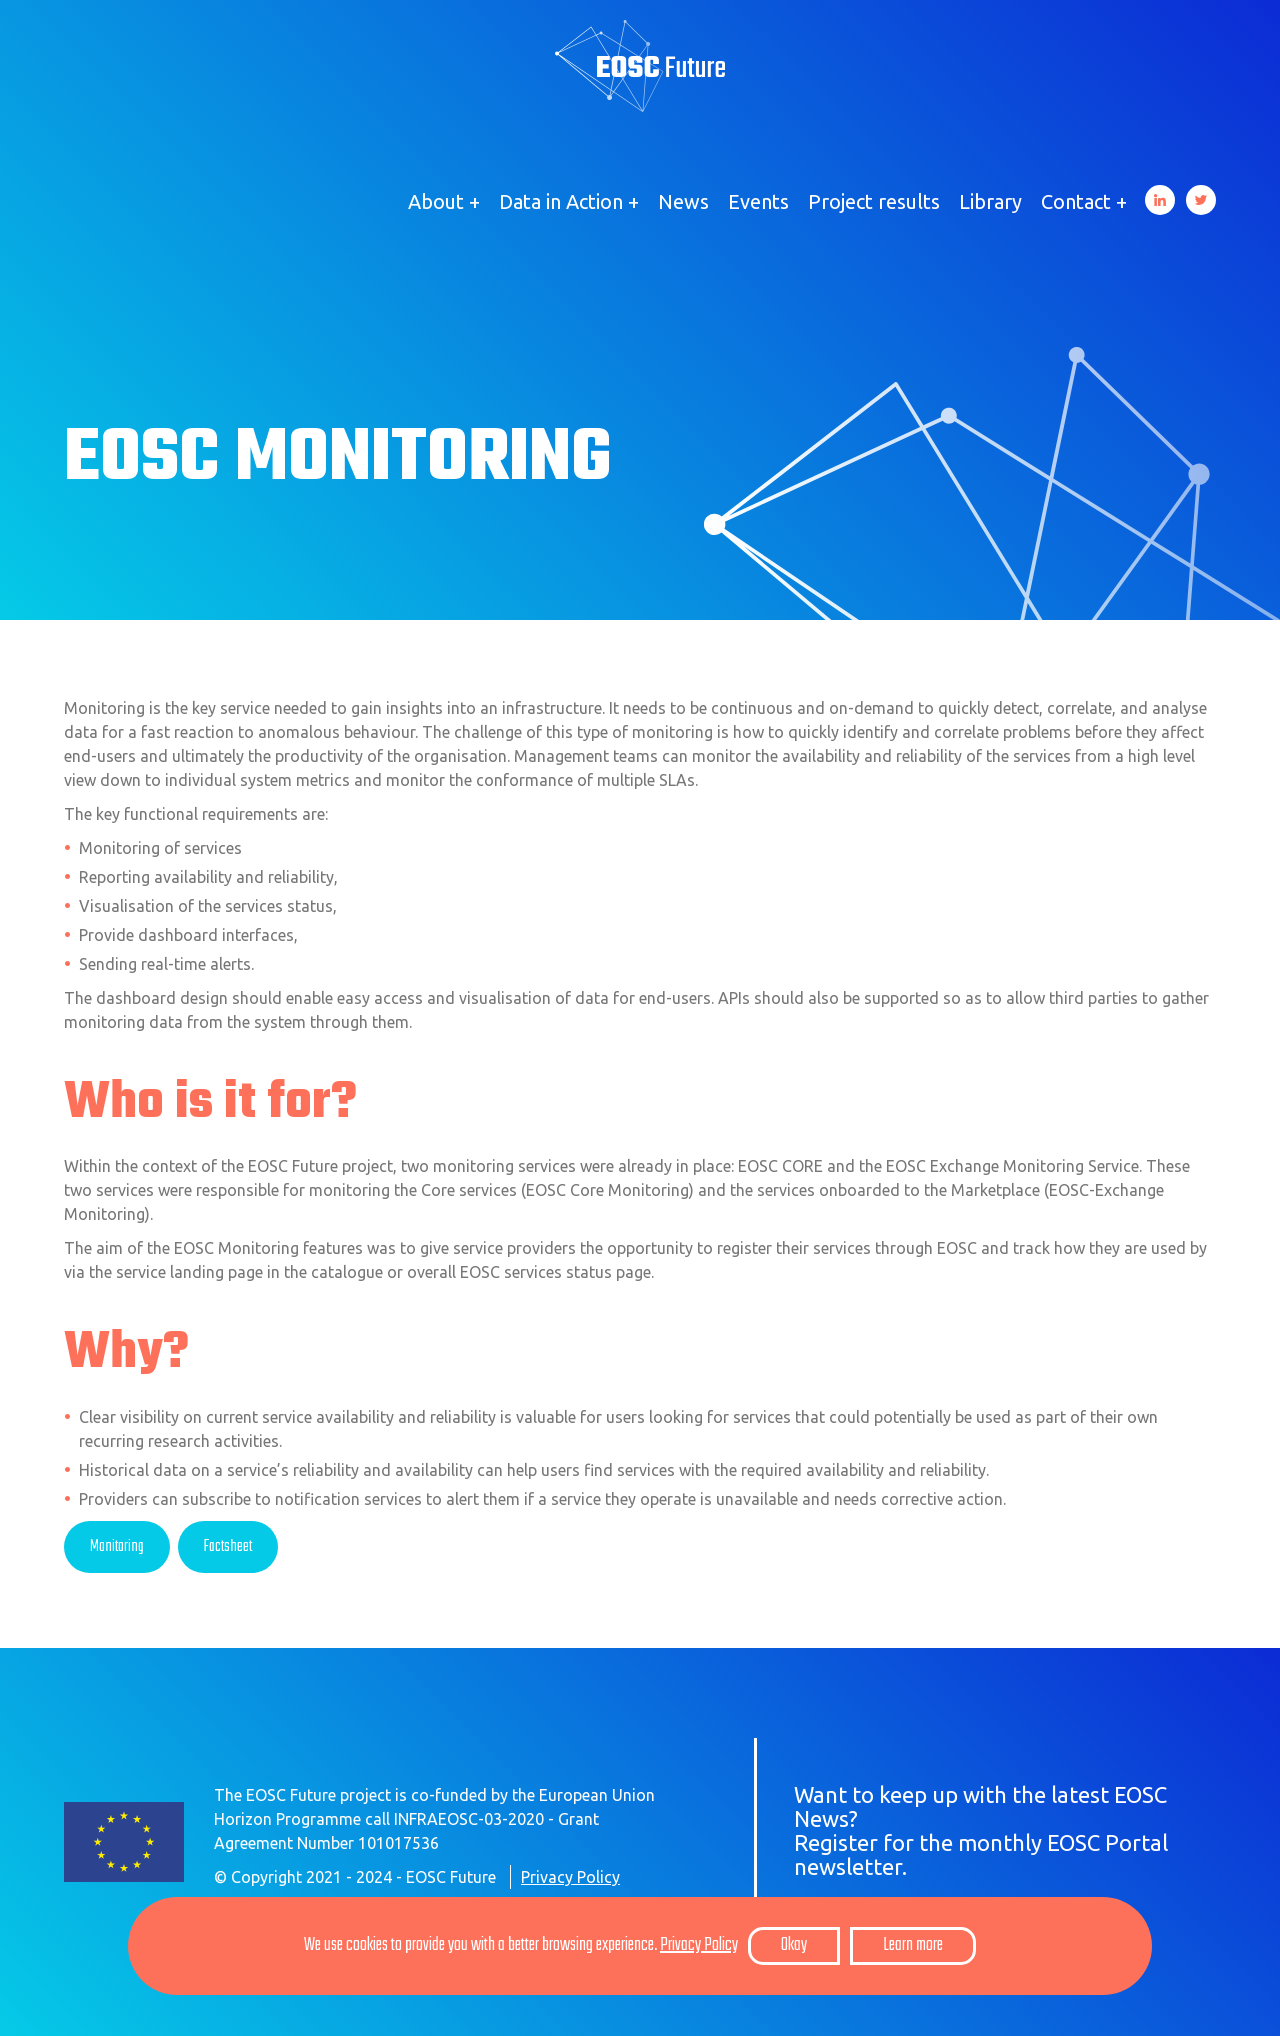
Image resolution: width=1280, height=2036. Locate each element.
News (683, 201)
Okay (794, 1945)
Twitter (1201, 200)
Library (990, 201)
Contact (1076, 201)
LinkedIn (1160, 200)
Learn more (913, 1945)
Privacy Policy (570, 1877)
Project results (874, 201)
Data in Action (561, 201)
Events (758, 201)
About (436, 201)
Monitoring (117, 1547)
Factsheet (228, 1547)
